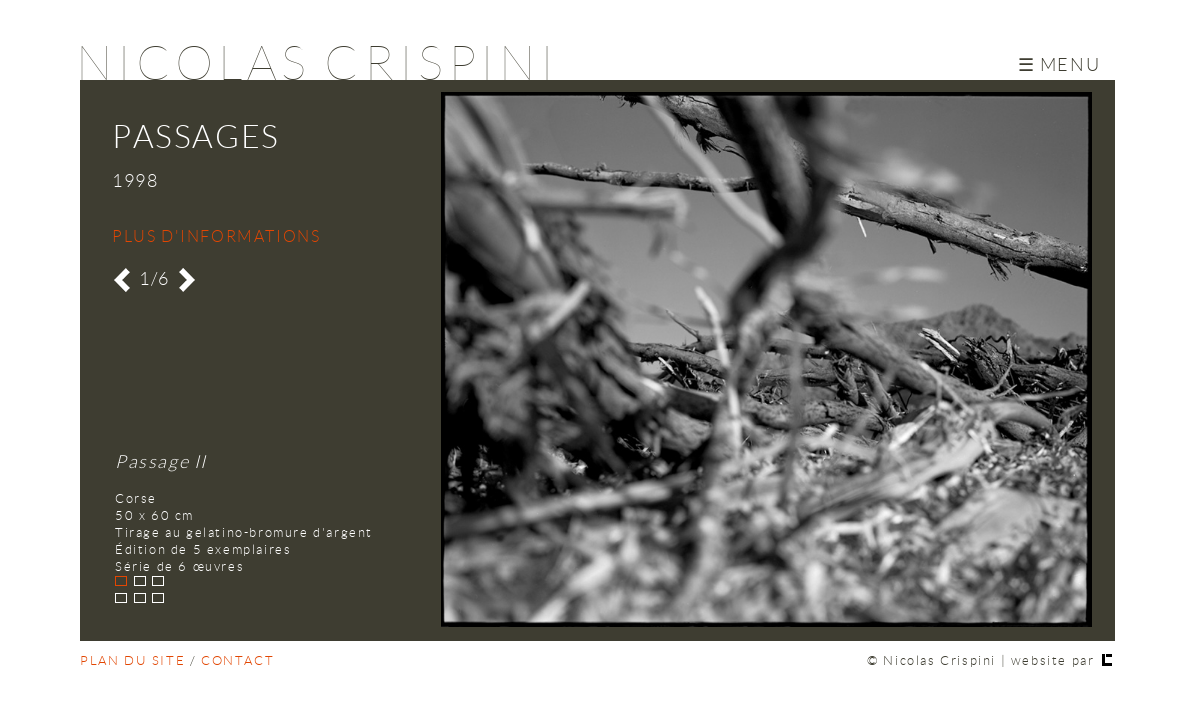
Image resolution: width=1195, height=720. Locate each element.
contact (237, 661)
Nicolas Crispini (317, 64)
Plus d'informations (216, 236)
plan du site (132, 661)
